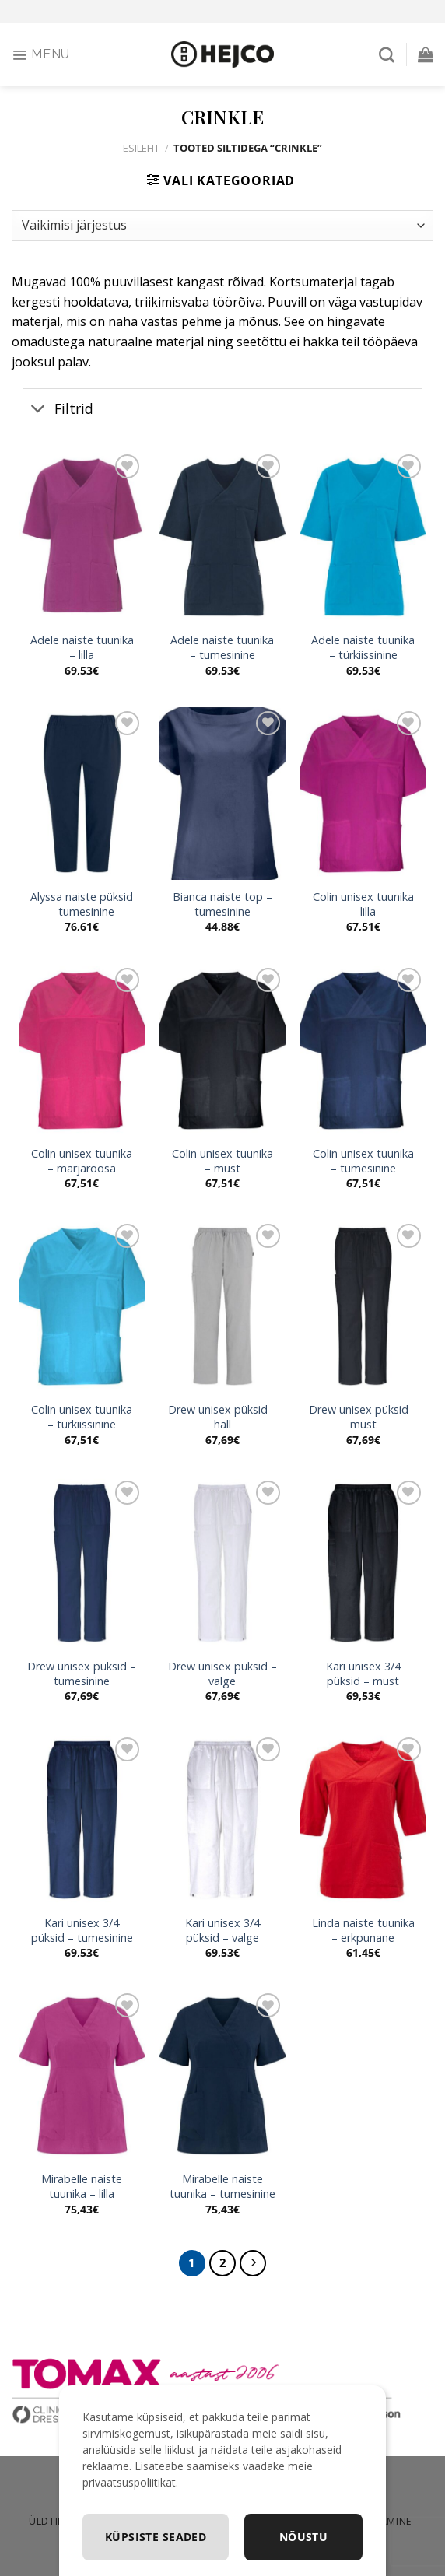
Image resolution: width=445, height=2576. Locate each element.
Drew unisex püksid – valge (222, 1674)
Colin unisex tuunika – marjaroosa (81, 1161)
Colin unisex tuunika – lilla (363, 904)
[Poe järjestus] (222, 225)
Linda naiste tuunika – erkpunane (363, 1930)
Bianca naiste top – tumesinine (222, 904)
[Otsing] (386, 54)
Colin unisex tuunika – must (222, 1161)
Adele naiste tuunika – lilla (82, 647)
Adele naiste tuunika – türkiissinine (363, 647)
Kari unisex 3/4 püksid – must (363, 1674)
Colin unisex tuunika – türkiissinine (81, 1417)
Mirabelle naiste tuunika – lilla (81, 2186)
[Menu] (41, 54)
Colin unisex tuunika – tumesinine (363, 1161)
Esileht (141, 148)
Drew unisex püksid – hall (222, 1417)
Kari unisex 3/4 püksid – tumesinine (82, 1930)
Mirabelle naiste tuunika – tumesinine (222, 2186)
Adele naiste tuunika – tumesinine (222, 647)
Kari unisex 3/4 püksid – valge (222, 1930)
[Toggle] (38, 409)
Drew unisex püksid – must (363, 1417)
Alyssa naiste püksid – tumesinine (81, 904)
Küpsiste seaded (155, 2536)
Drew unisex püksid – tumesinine (81, 1674)
